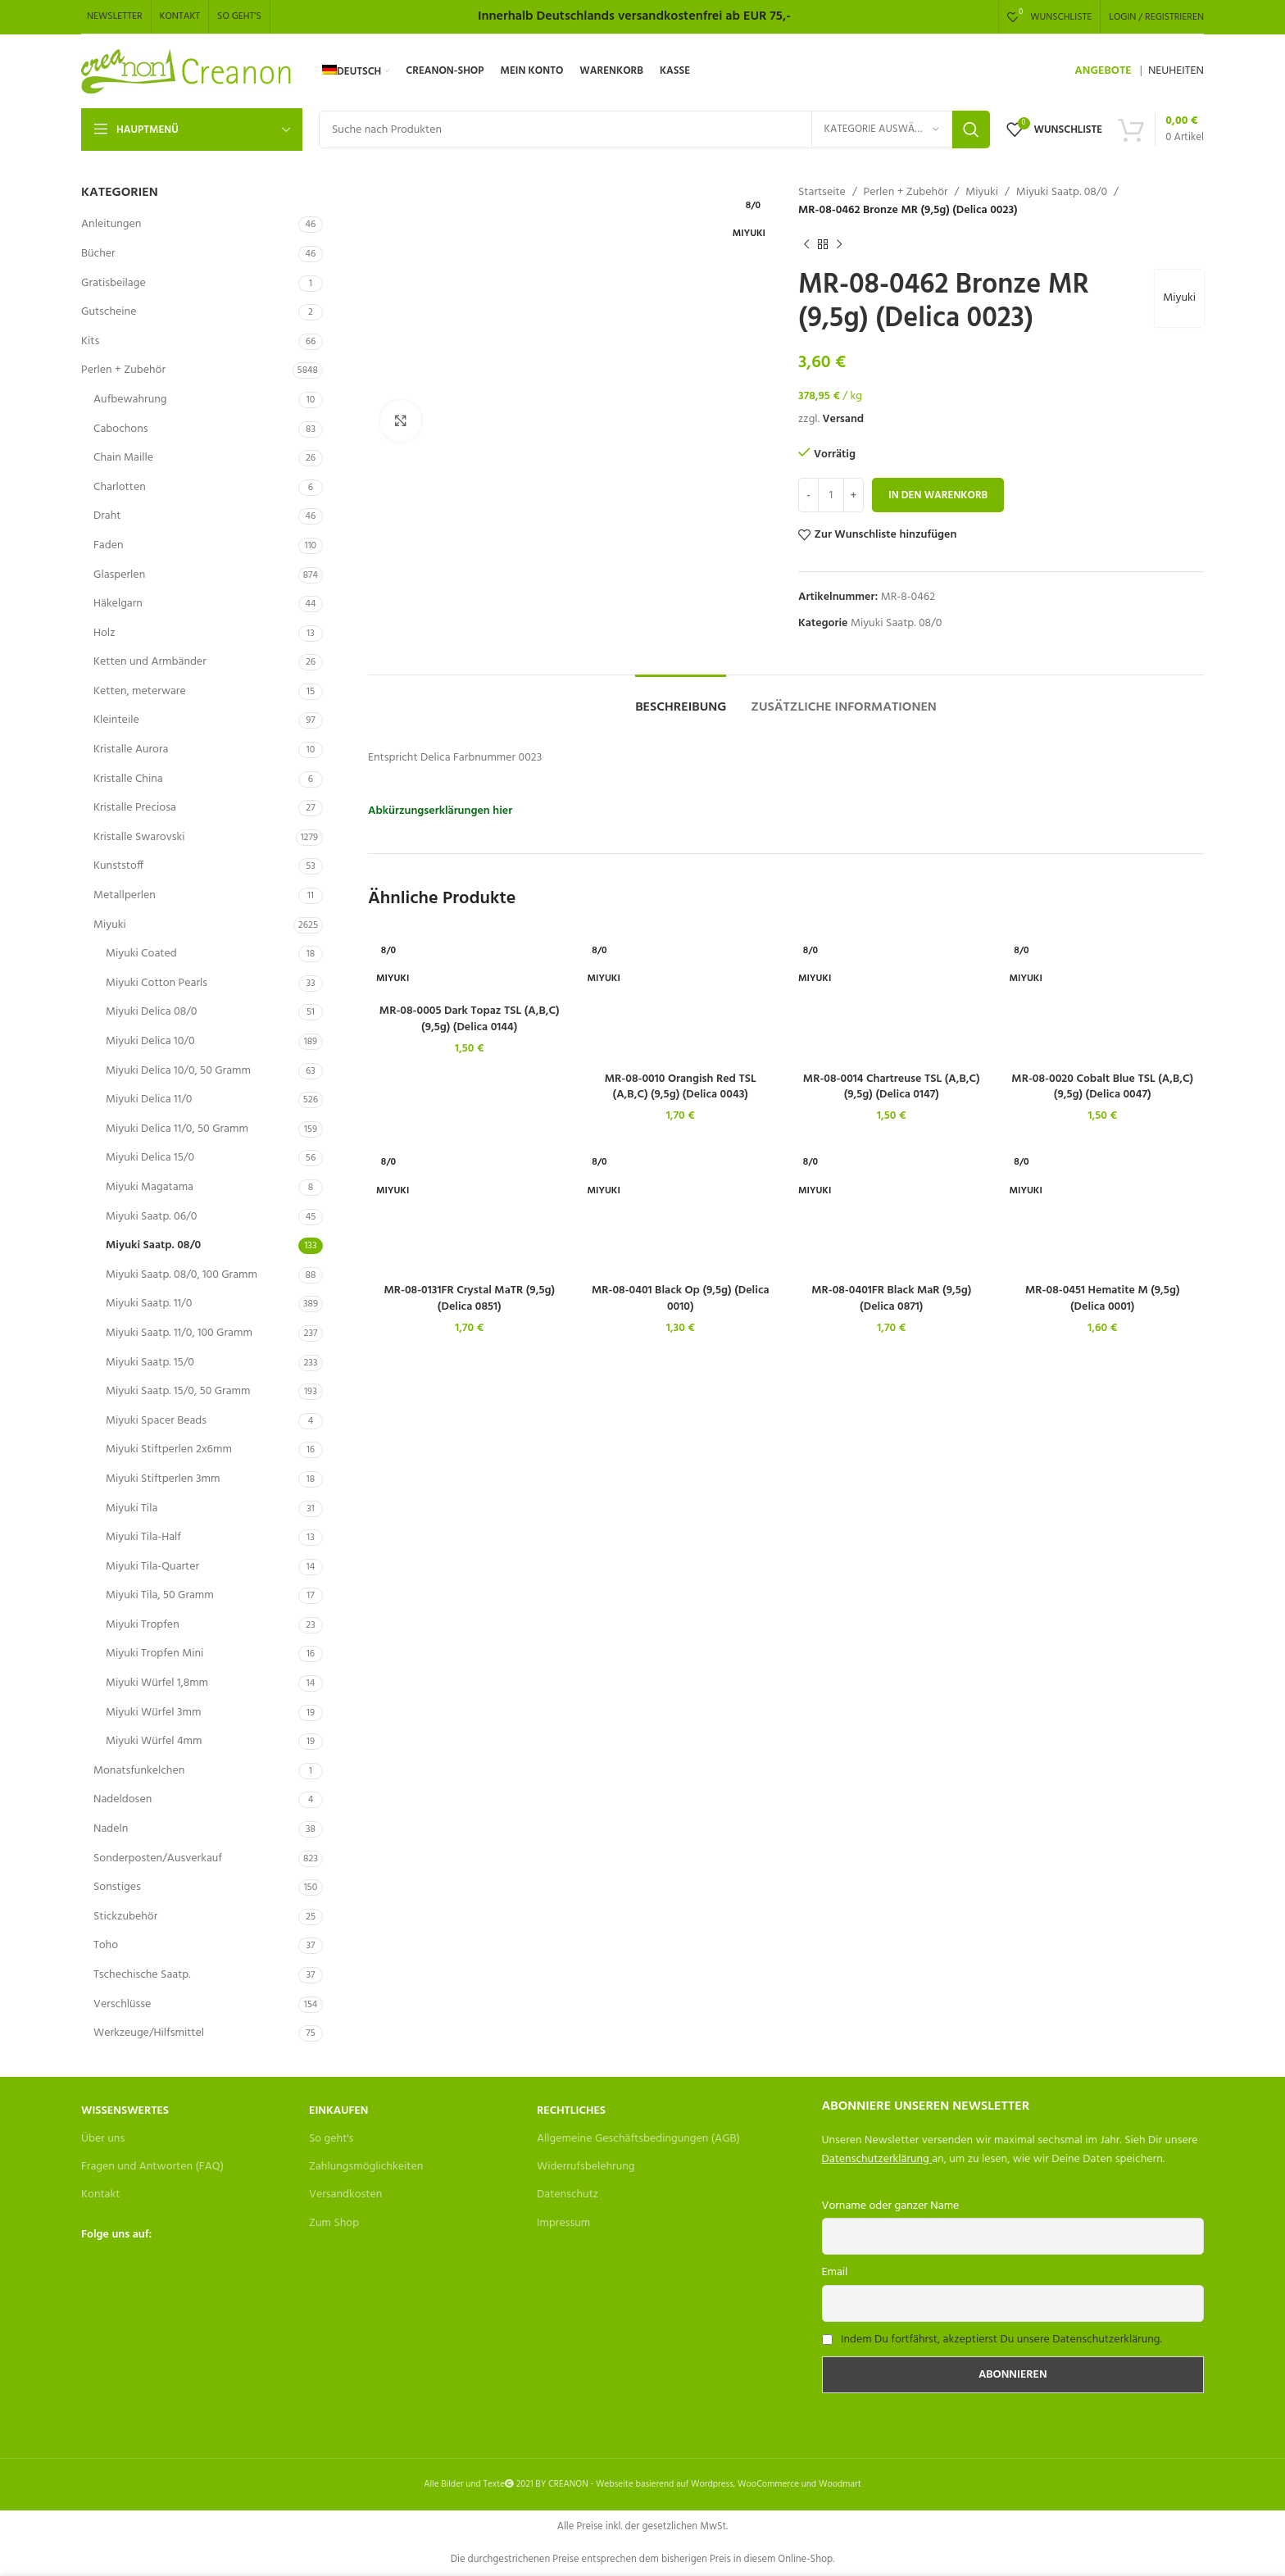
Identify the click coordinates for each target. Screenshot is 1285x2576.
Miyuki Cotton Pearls (156, 983)
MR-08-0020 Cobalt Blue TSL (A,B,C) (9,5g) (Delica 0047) (1102, 1087)
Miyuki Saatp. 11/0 (149, 1303)
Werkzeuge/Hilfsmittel (148, 2033)
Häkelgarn (118, 603)
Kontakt (100, 2194)
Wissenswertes (125, 2110)
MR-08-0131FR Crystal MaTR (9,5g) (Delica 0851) (469, 1298)
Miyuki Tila (131, 1508)
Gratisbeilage (113, 283)
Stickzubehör (125, 1916)
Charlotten (119, 487)
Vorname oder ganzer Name (891, 2206)
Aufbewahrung (129, 399)
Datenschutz (567, 2194)
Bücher (98, 253)
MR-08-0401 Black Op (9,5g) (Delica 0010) (681, 1298)
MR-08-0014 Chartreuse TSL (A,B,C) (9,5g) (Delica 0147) (891, 1087)
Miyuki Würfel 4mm (154, 1741)
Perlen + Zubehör (123, 370)
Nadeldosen (122, 1799)
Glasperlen (119, 575)
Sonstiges (117, 1887)
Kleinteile (116, 720)
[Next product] (839, 245)
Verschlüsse (122, 2004)
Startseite (822, 193)
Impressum (563, 2223)
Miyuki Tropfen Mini (154, 1653)
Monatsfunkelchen (138, 1770)
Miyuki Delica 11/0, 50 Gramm (177, 1129)
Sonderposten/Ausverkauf (157, 1858)
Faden (108, 545)
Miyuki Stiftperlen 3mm (163, 1479)
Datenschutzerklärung (875, 2159)
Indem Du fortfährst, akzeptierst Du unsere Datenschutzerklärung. (1001, 2339)
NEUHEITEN (1176, 70)
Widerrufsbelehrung (586, 2166)
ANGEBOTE (1102, 70)
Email (835, 2272)
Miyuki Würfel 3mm (153, 1712)
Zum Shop (334, 2223)
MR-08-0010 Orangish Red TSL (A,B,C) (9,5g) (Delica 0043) (680, 1087)
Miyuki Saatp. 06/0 (151, 1216)
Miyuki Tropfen (142, 1624)
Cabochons (120, 429)
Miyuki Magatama (149, 1187)
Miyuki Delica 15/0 (150, 1157)
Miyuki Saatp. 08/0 (153, 1245)
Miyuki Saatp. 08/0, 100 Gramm (181, 1274)
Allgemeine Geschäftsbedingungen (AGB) (638, 2138)
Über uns (103, 2138)
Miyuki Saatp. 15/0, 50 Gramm (178, 1391)
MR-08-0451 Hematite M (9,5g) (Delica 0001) (1102, 1298)
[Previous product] (806, 245)
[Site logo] (187, 71)
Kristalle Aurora (130, 749)
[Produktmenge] (831, 495)
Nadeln (110, 1829)
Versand (843, 419)
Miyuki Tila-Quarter (152, 1566)
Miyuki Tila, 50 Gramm (160, 1595)
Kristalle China (128, 779)
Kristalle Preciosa (134, 807)
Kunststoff (118, 865)
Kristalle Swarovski (138, 837)
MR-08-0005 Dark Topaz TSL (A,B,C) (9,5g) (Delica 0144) (469, 1019)
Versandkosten (345, 2194)
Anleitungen (111, 224)
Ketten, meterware (139, 691)
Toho (105, 1945)
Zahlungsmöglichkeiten (366, 2166)
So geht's (331, 2138)
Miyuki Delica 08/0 (151, 1011)
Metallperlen (124, 895)
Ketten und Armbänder (150, 661)
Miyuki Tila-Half (143, 1537)
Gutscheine (108, 311)
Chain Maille (123, 457)
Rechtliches (571, 2110)
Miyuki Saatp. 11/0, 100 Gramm (179, 1333)
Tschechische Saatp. (142, 1974)
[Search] (654, 129)
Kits (90, 341)
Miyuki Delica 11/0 (149, 1099)
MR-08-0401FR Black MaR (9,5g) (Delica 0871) (891, 1298)
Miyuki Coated (141, 953)
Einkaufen (338, 2110)
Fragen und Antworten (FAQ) (152, 2166)
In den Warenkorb (938, 495)
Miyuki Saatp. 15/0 (150, 1362)
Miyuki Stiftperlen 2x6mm (169, 1449)
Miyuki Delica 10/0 (150, 1041)
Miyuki (109, 924)
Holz (104, 633)
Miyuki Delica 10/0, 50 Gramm (178, 1070)
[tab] (680, 700)
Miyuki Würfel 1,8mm (157, 1683)
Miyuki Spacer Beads (156, 1420)
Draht (106, 516)
